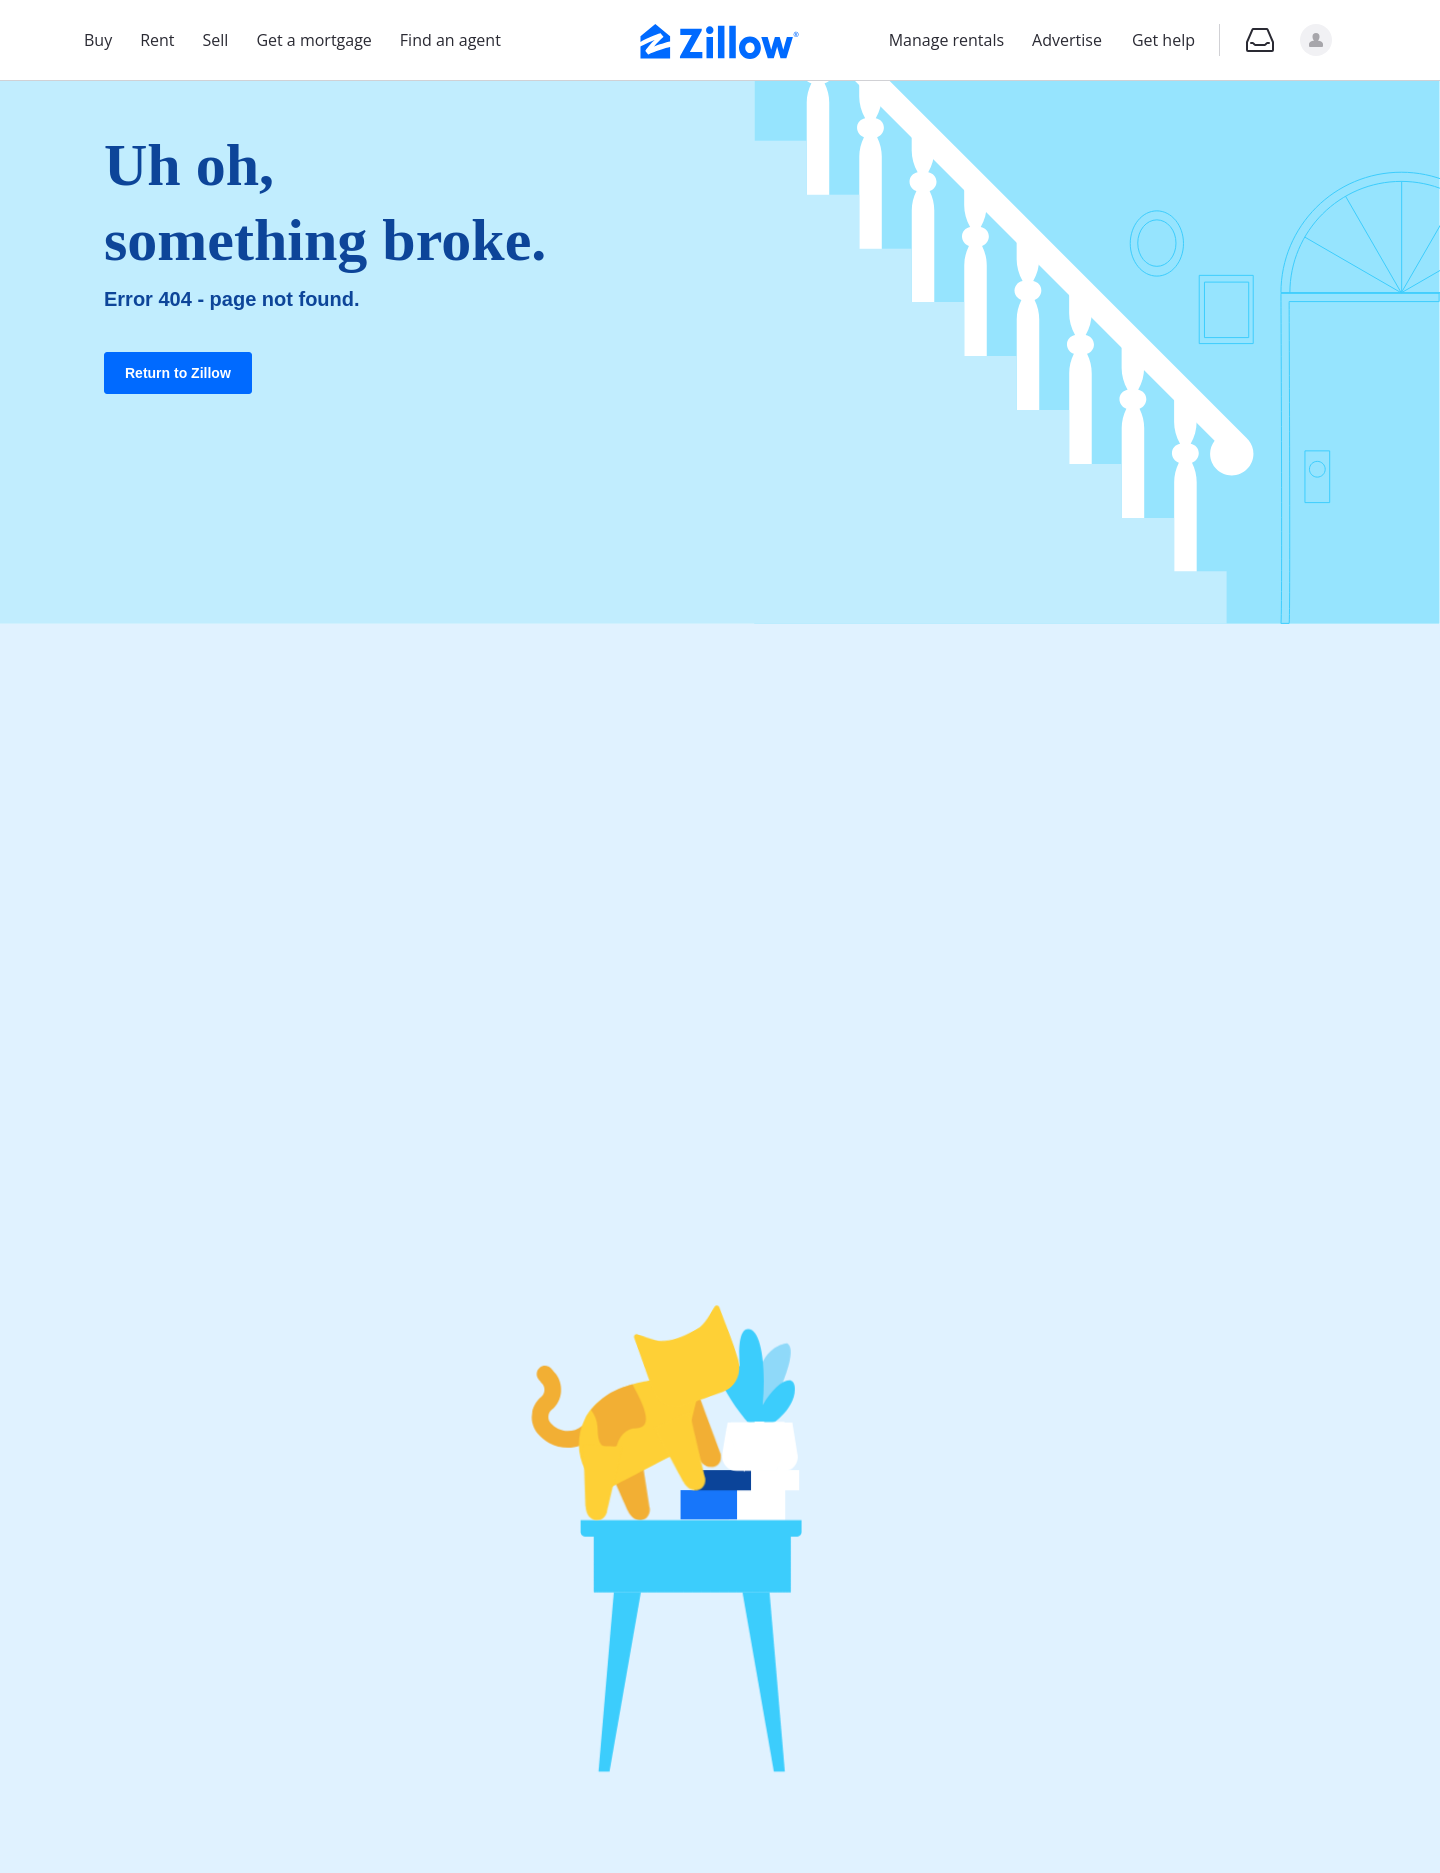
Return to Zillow (178, 373)
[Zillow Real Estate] (720, 39)
